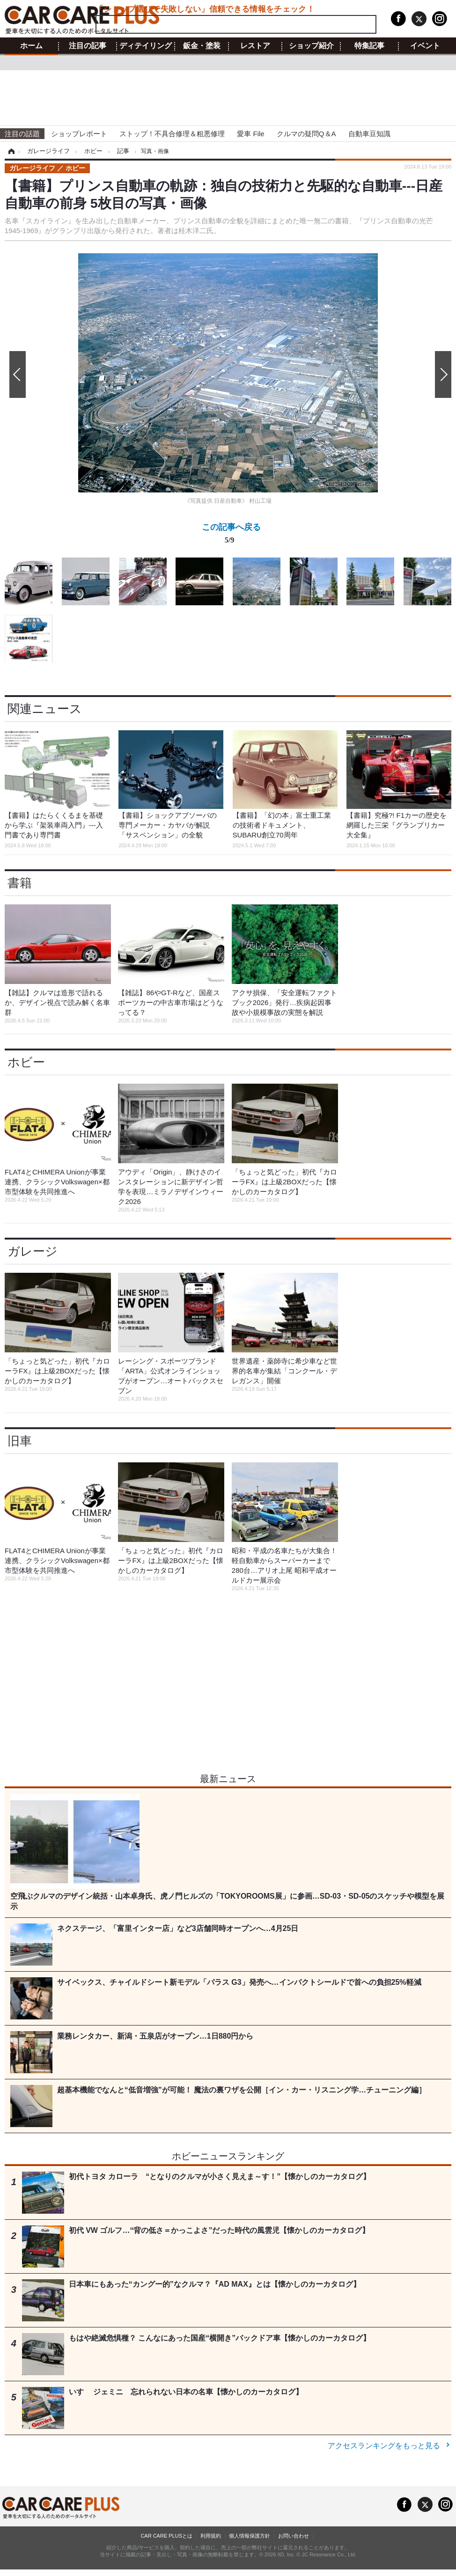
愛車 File (250, 134)
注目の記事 (87, 46)
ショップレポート (79, 134)
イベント (425, 46)
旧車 (19, 1440)
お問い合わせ (293, 2536)
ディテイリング (145, 46)
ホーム (31, 46)
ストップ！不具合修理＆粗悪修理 (172, 134)
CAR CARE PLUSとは (166, 2536)
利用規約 (210, 2536)
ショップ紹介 (311, 46)
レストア (255, 46)
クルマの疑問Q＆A (306, 134)
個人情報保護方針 (249, 2536)
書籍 (19, 882)
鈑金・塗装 (202, 46)
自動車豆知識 (369, 134)
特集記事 (369, 46)
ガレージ (32, 1251)
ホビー (26, 1062)
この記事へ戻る (231, 535)
